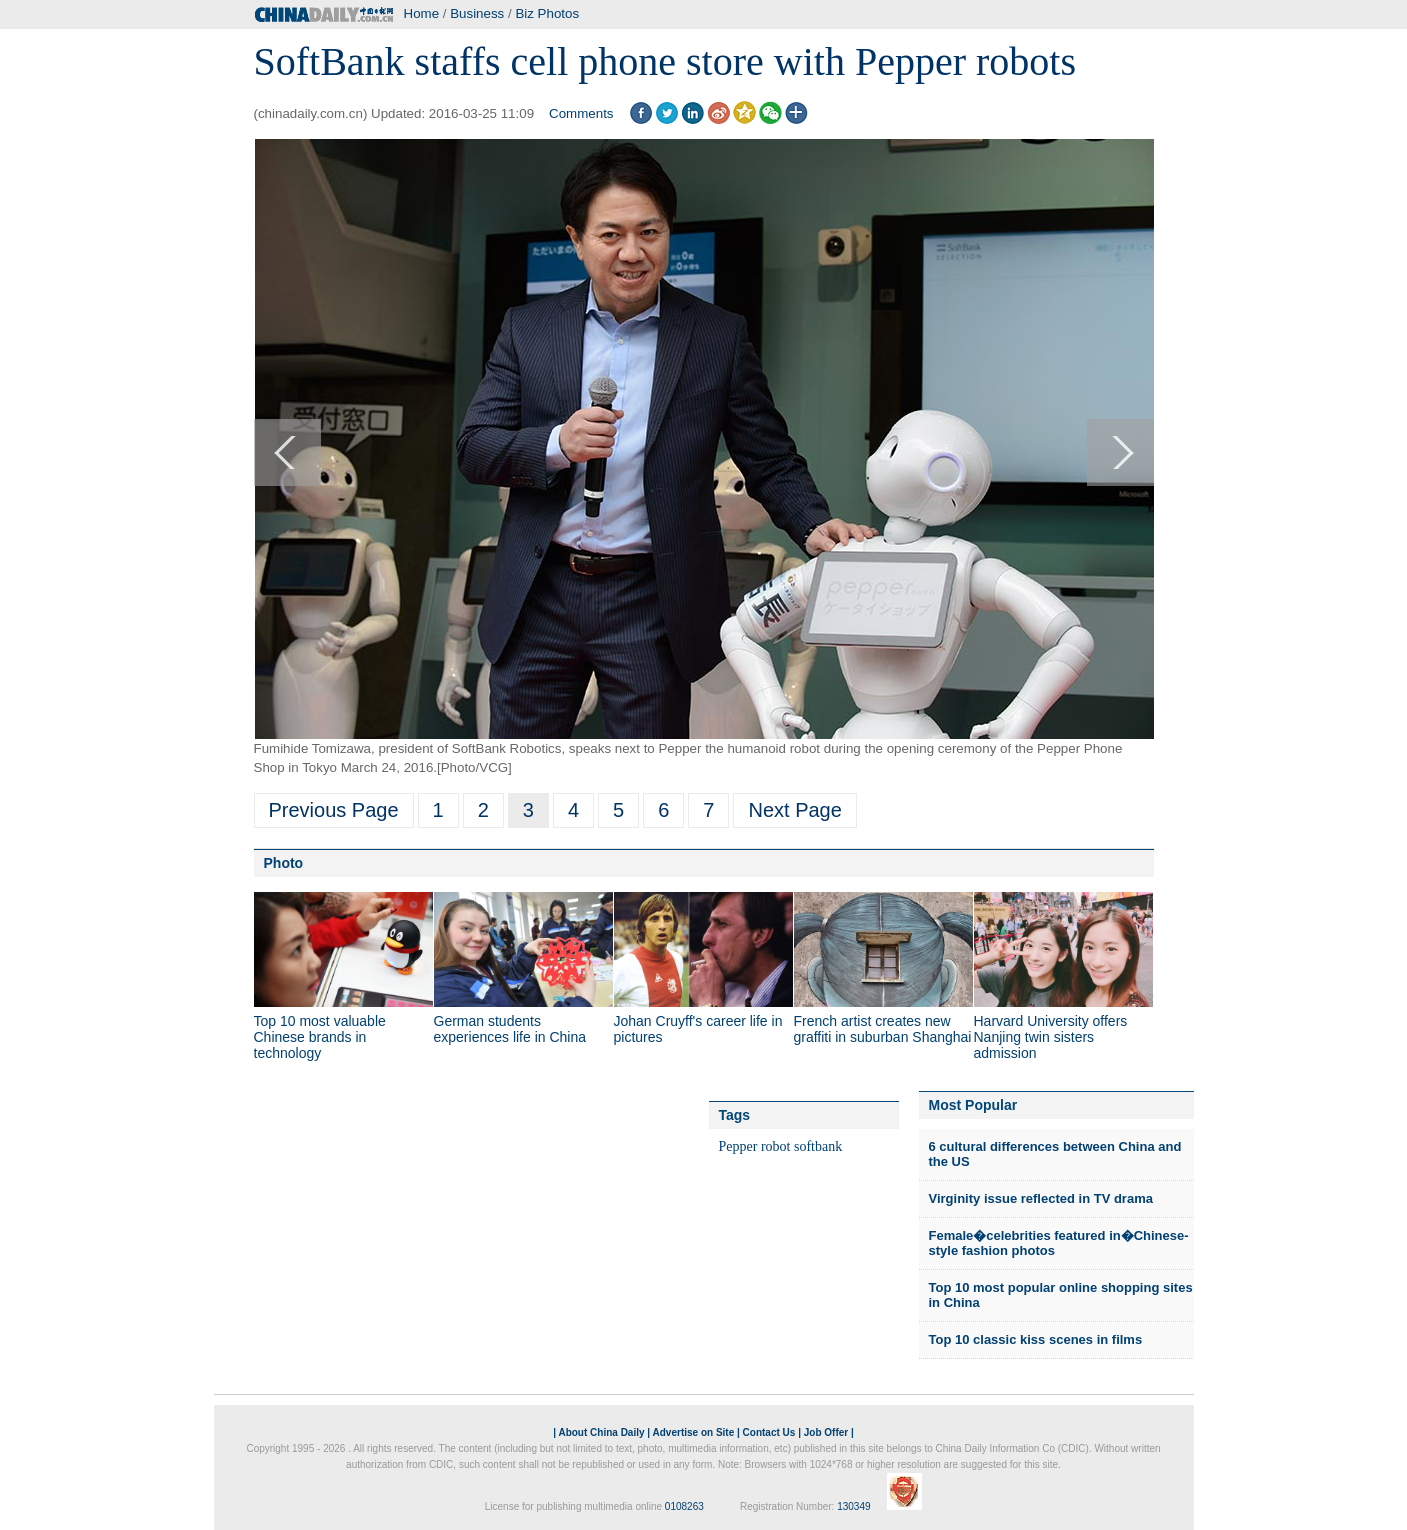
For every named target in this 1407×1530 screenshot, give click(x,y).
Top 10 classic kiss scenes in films (1036, 1339)
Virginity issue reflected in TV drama (1041, 1198)
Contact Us (769, 1432)
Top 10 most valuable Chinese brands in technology (320, 1037)
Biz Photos (547, 13)
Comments (581, 113)
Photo (284, 863)
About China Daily (601, 1432)
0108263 (684, 1506)
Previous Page (334, 810)
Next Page (794, 810)
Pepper (738, 1146)
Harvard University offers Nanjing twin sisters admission (1051, 1037)
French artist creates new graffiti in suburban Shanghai (883, 1029)
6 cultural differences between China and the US (1055, 1154)
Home (422, 13)
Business (477, 13)
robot (776, 1146)
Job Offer (826, 1432)
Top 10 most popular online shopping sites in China (1061, 1295)
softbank (818, 1146)
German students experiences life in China (510, 1029)
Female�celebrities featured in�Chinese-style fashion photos (1059, 1243)
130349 (853, 1506)
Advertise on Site (694, 1432)
